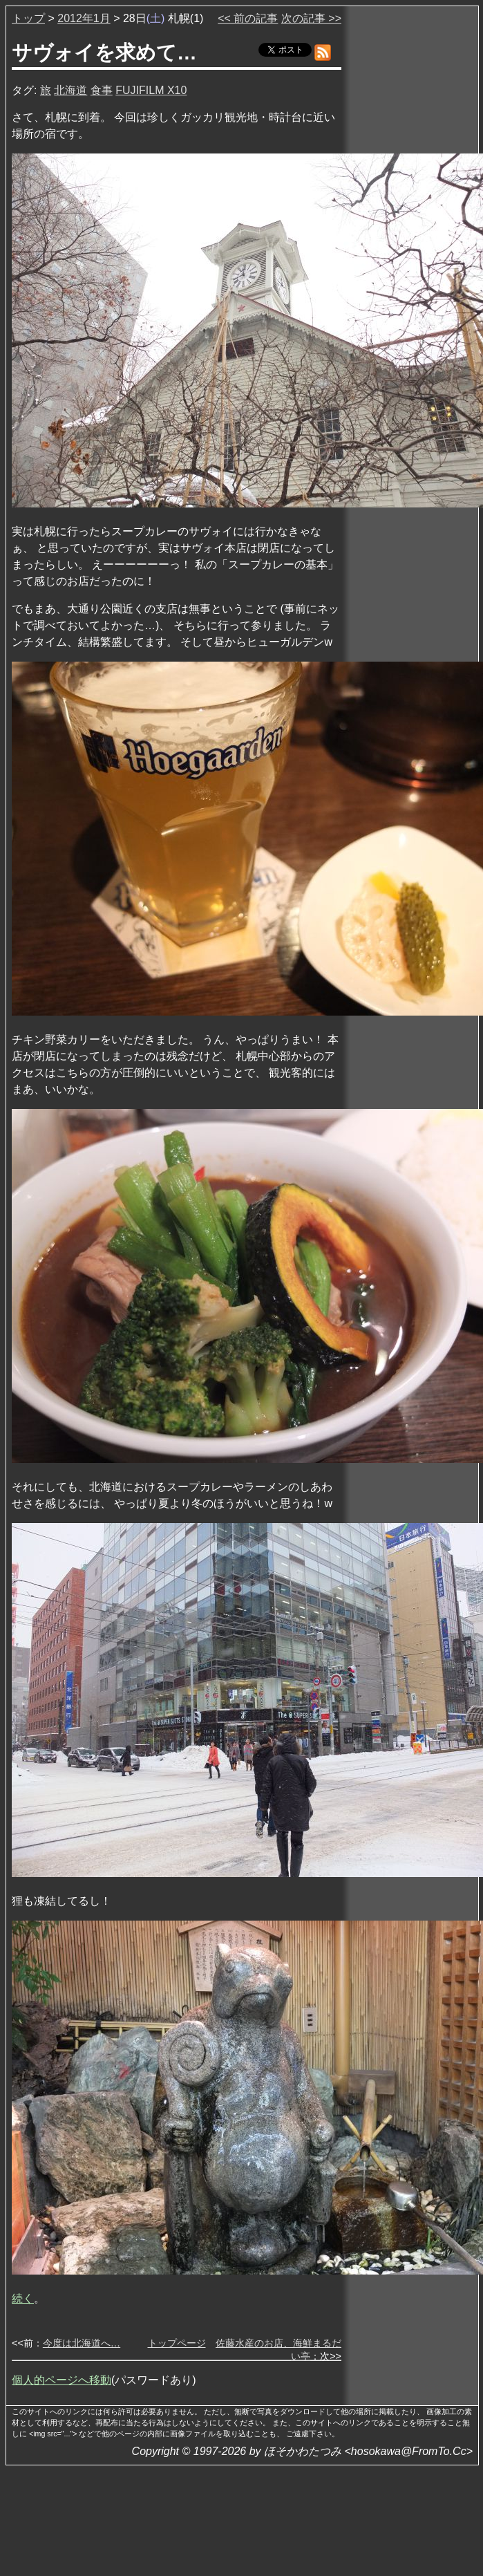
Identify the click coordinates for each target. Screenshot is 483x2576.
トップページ (177, 2343)
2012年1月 (84, 18)
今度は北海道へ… (81, 2343)
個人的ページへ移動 (61, 2380)
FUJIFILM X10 (151, 90)
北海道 (70, 90)
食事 (102, 90)
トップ (28, 18)
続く (23, 2298)
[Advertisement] (411, 220)
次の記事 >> (311, 18)
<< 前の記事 (248, 18)
